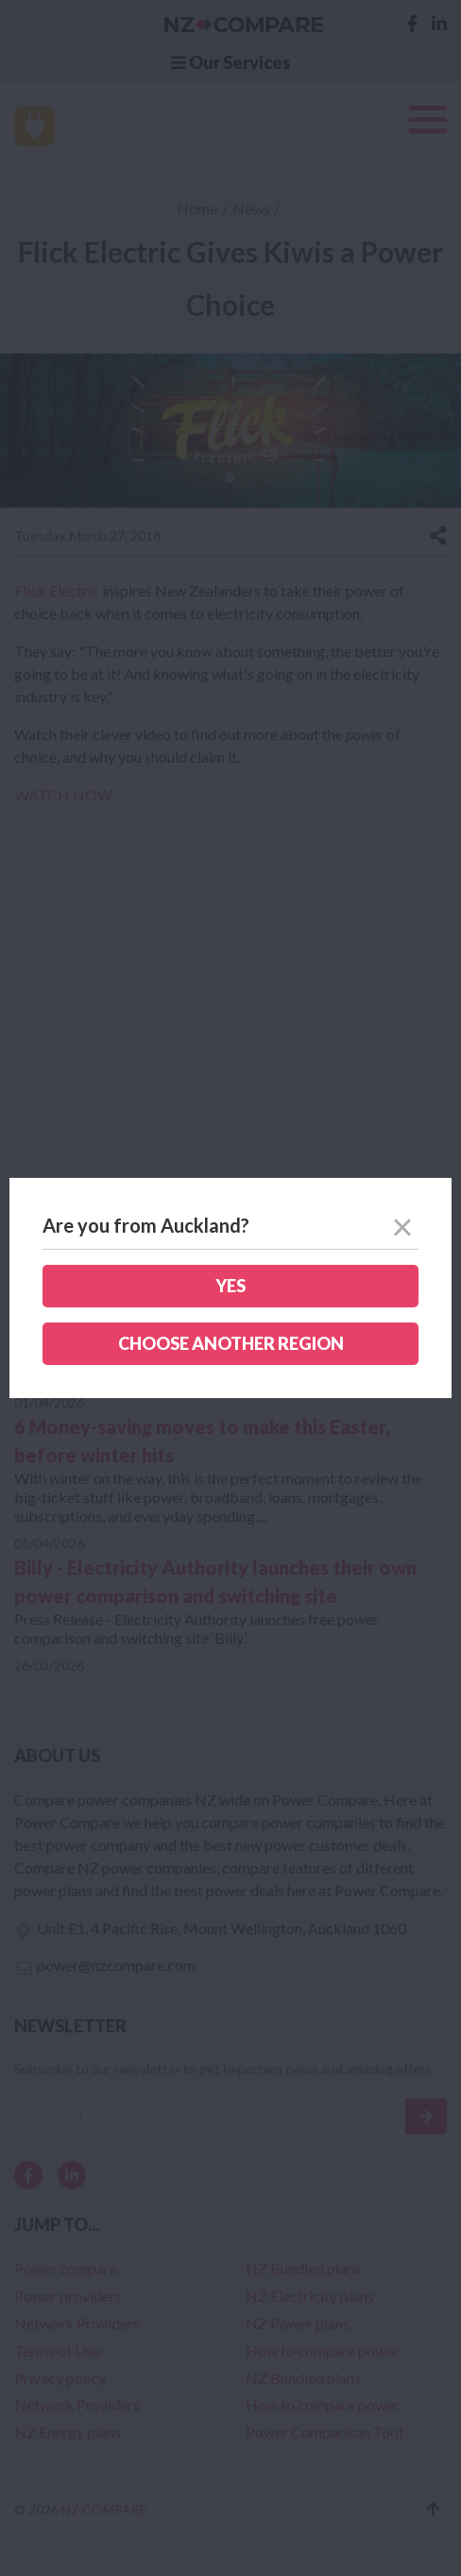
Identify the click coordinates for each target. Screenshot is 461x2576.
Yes (230, 1285)
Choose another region (231, 1343)
